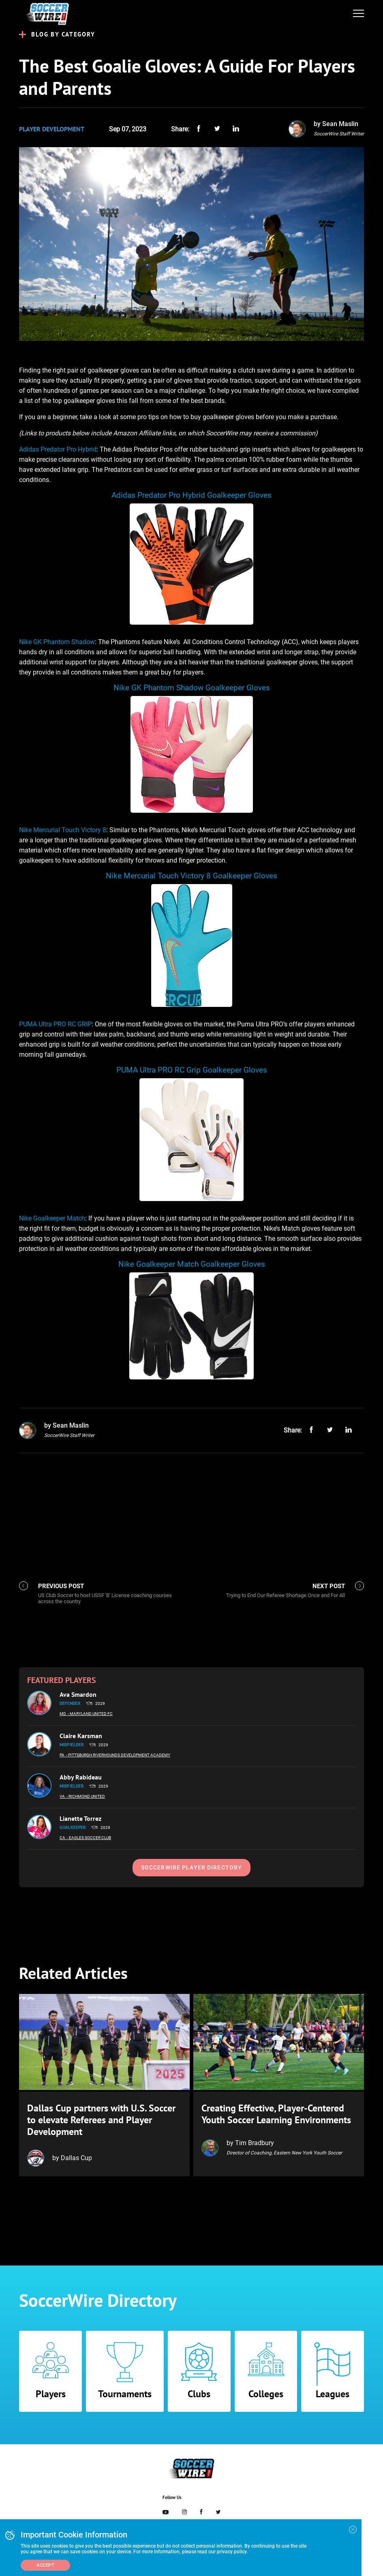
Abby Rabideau (81, 1777)
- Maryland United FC (90, 1713)
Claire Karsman (81, 1736)
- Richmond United (85, 1796)
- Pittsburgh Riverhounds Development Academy (118, 1755)
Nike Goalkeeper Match (52, 1218)
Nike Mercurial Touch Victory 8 (62, 830)
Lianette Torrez (80, 1818)
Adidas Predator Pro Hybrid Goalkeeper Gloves (191, 495)
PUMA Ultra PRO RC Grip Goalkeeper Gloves (191, 1070)
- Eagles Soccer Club (89, 1837)
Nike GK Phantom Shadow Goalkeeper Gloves (191, 687)
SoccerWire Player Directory (191, 1867)
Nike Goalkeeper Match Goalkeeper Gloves (191, 1264)
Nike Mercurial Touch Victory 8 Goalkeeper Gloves (191, 875)
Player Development (51, 129)
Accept (45, 2565)
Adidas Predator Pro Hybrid (57, 449)
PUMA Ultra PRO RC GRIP (55, 1024)
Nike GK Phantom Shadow (57, 642)
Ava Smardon (78, 1694)
